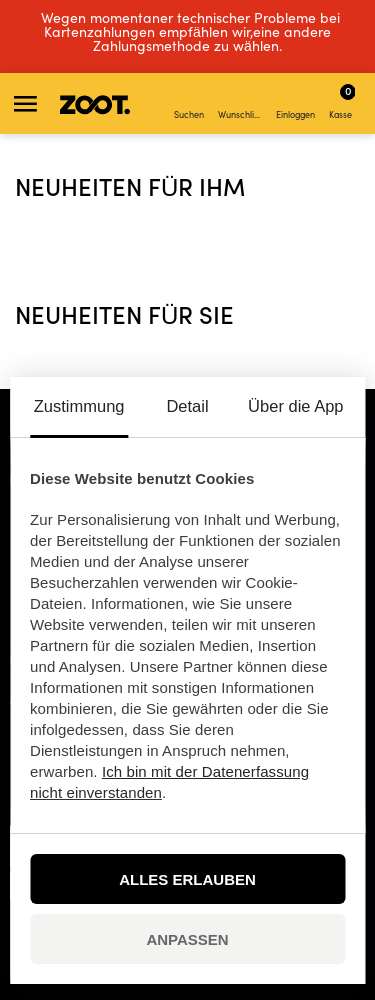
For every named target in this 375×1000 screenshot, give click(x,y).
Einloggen (295, 104)
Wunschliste (241, 104)
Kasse (342, 101)
